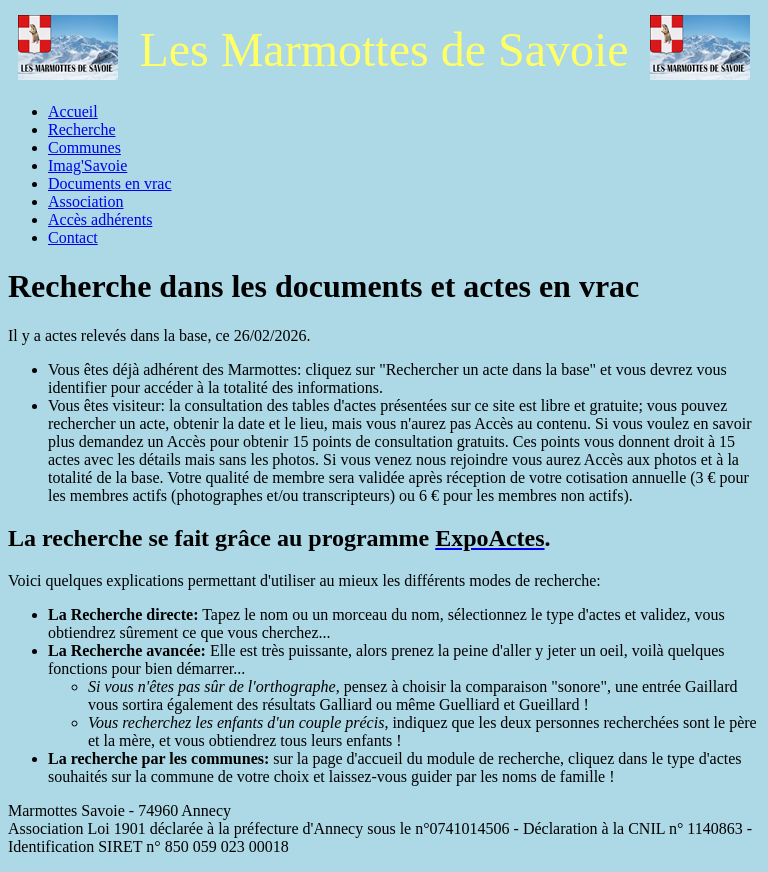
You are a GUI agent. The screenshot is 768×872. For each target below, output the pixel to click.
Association (86, 201)
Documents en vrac (110, 183)
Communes (84, 147)
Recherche (82, 129)
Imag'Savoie (87, 165)
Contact (73, 237)
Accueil (73, 111)
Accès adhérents (100, 219)
